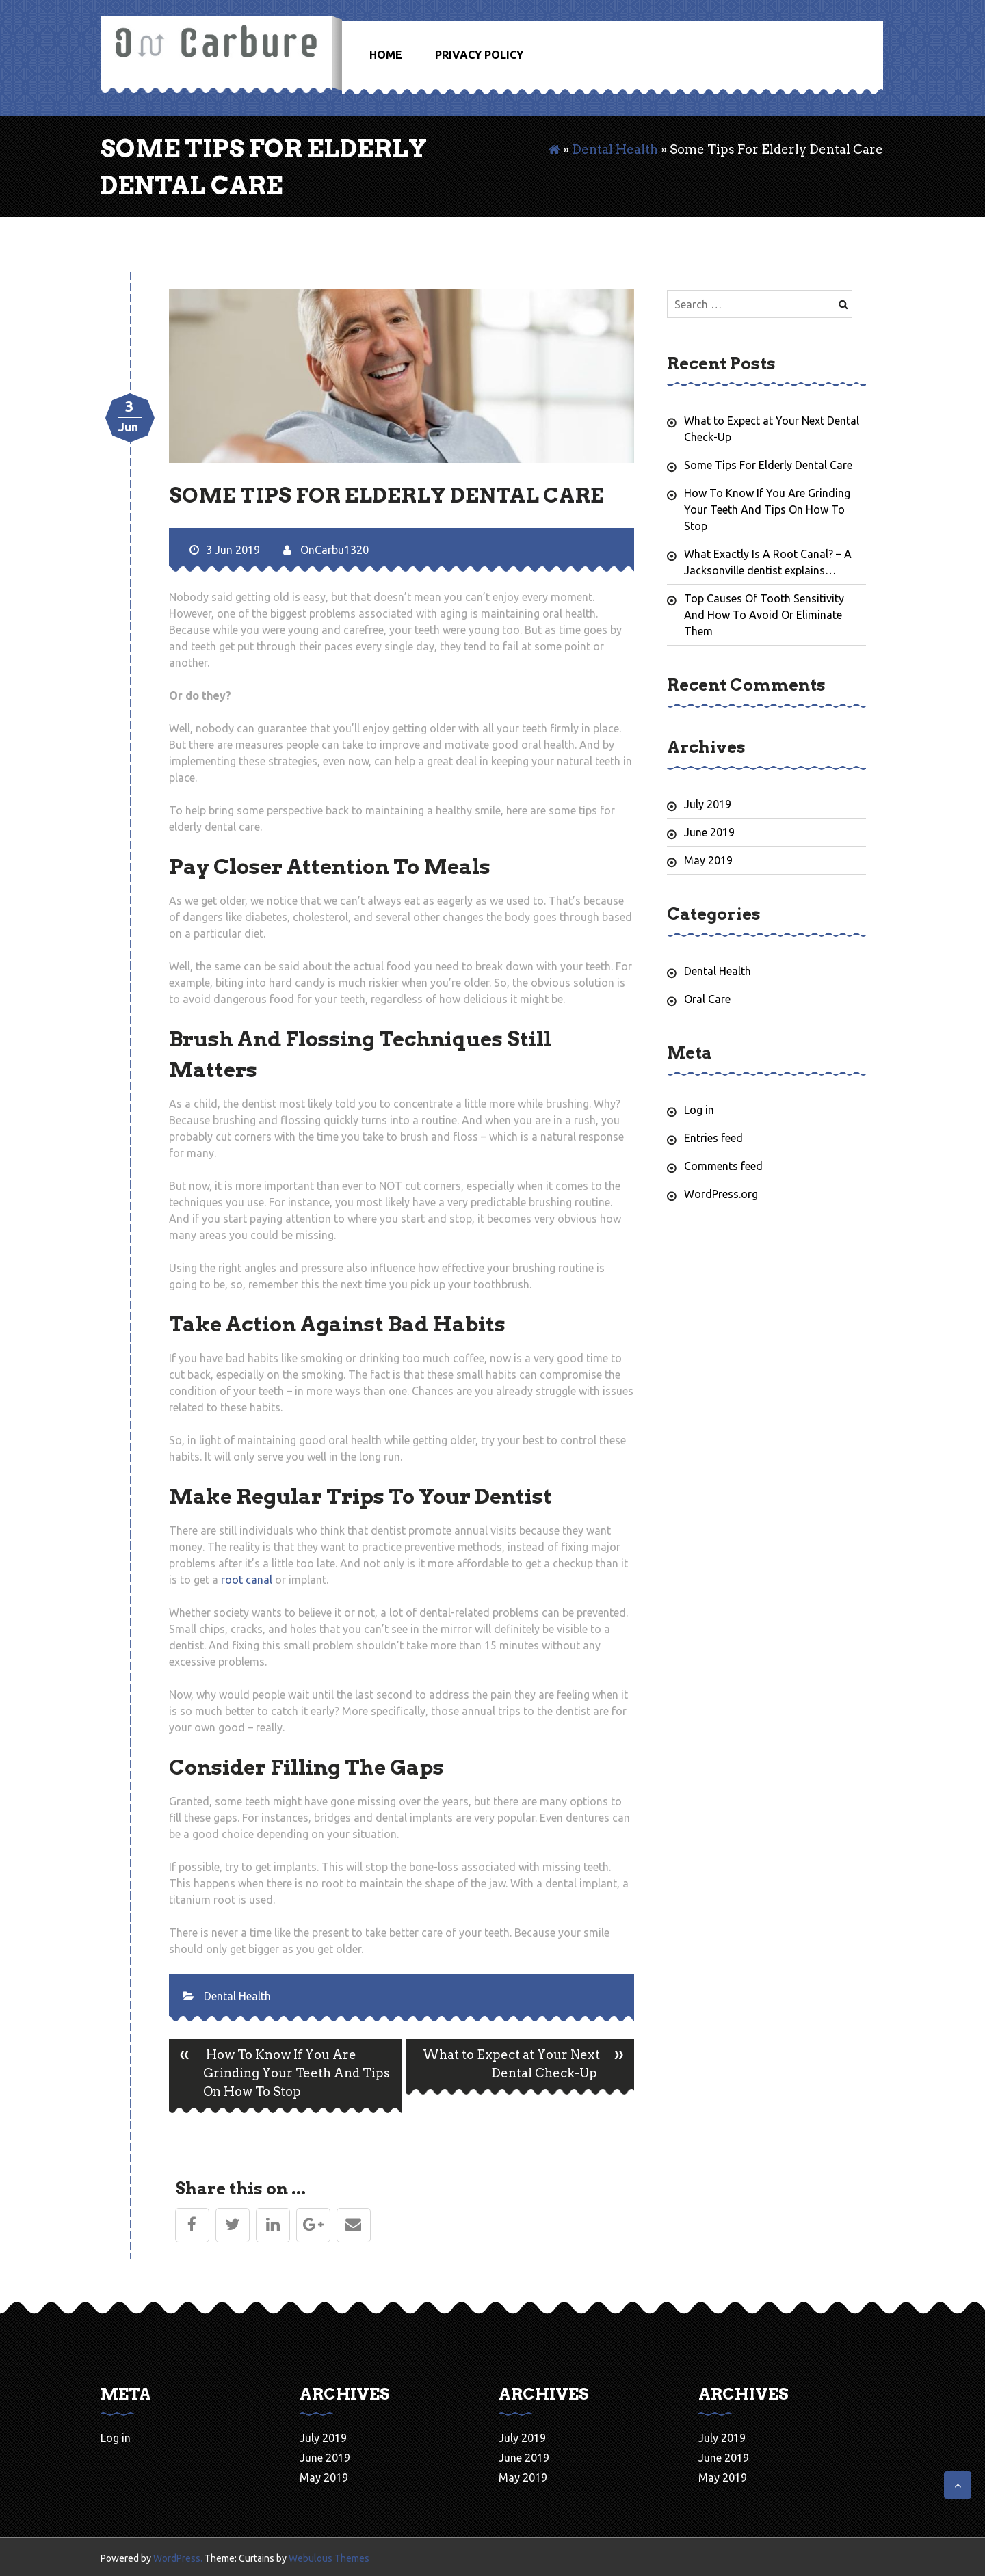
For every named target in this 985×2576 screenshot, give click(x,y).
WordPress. (177, 2558)
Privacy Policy (479, 55)
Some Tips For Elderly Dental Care (768, 465)
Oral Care (707, 999)
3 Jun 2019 (224, 550)
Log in (699, 1110)
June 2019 (709, 832)
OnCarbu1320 (326, 550)
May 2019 (708, 860)
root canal (246, 1580)
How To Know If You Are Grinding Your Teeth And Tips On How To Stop (279, 2076)
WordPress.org (721, 1194)
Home (385, 55)
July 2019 (707, 804)
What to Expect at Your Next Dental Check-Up (528, 2067)
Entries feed (713, 1138)
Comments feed (723, 1166)
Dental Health (615, 149)
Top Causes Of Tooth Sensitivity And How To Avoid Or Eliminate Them (764, 614)
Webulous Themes (329, 2558)
